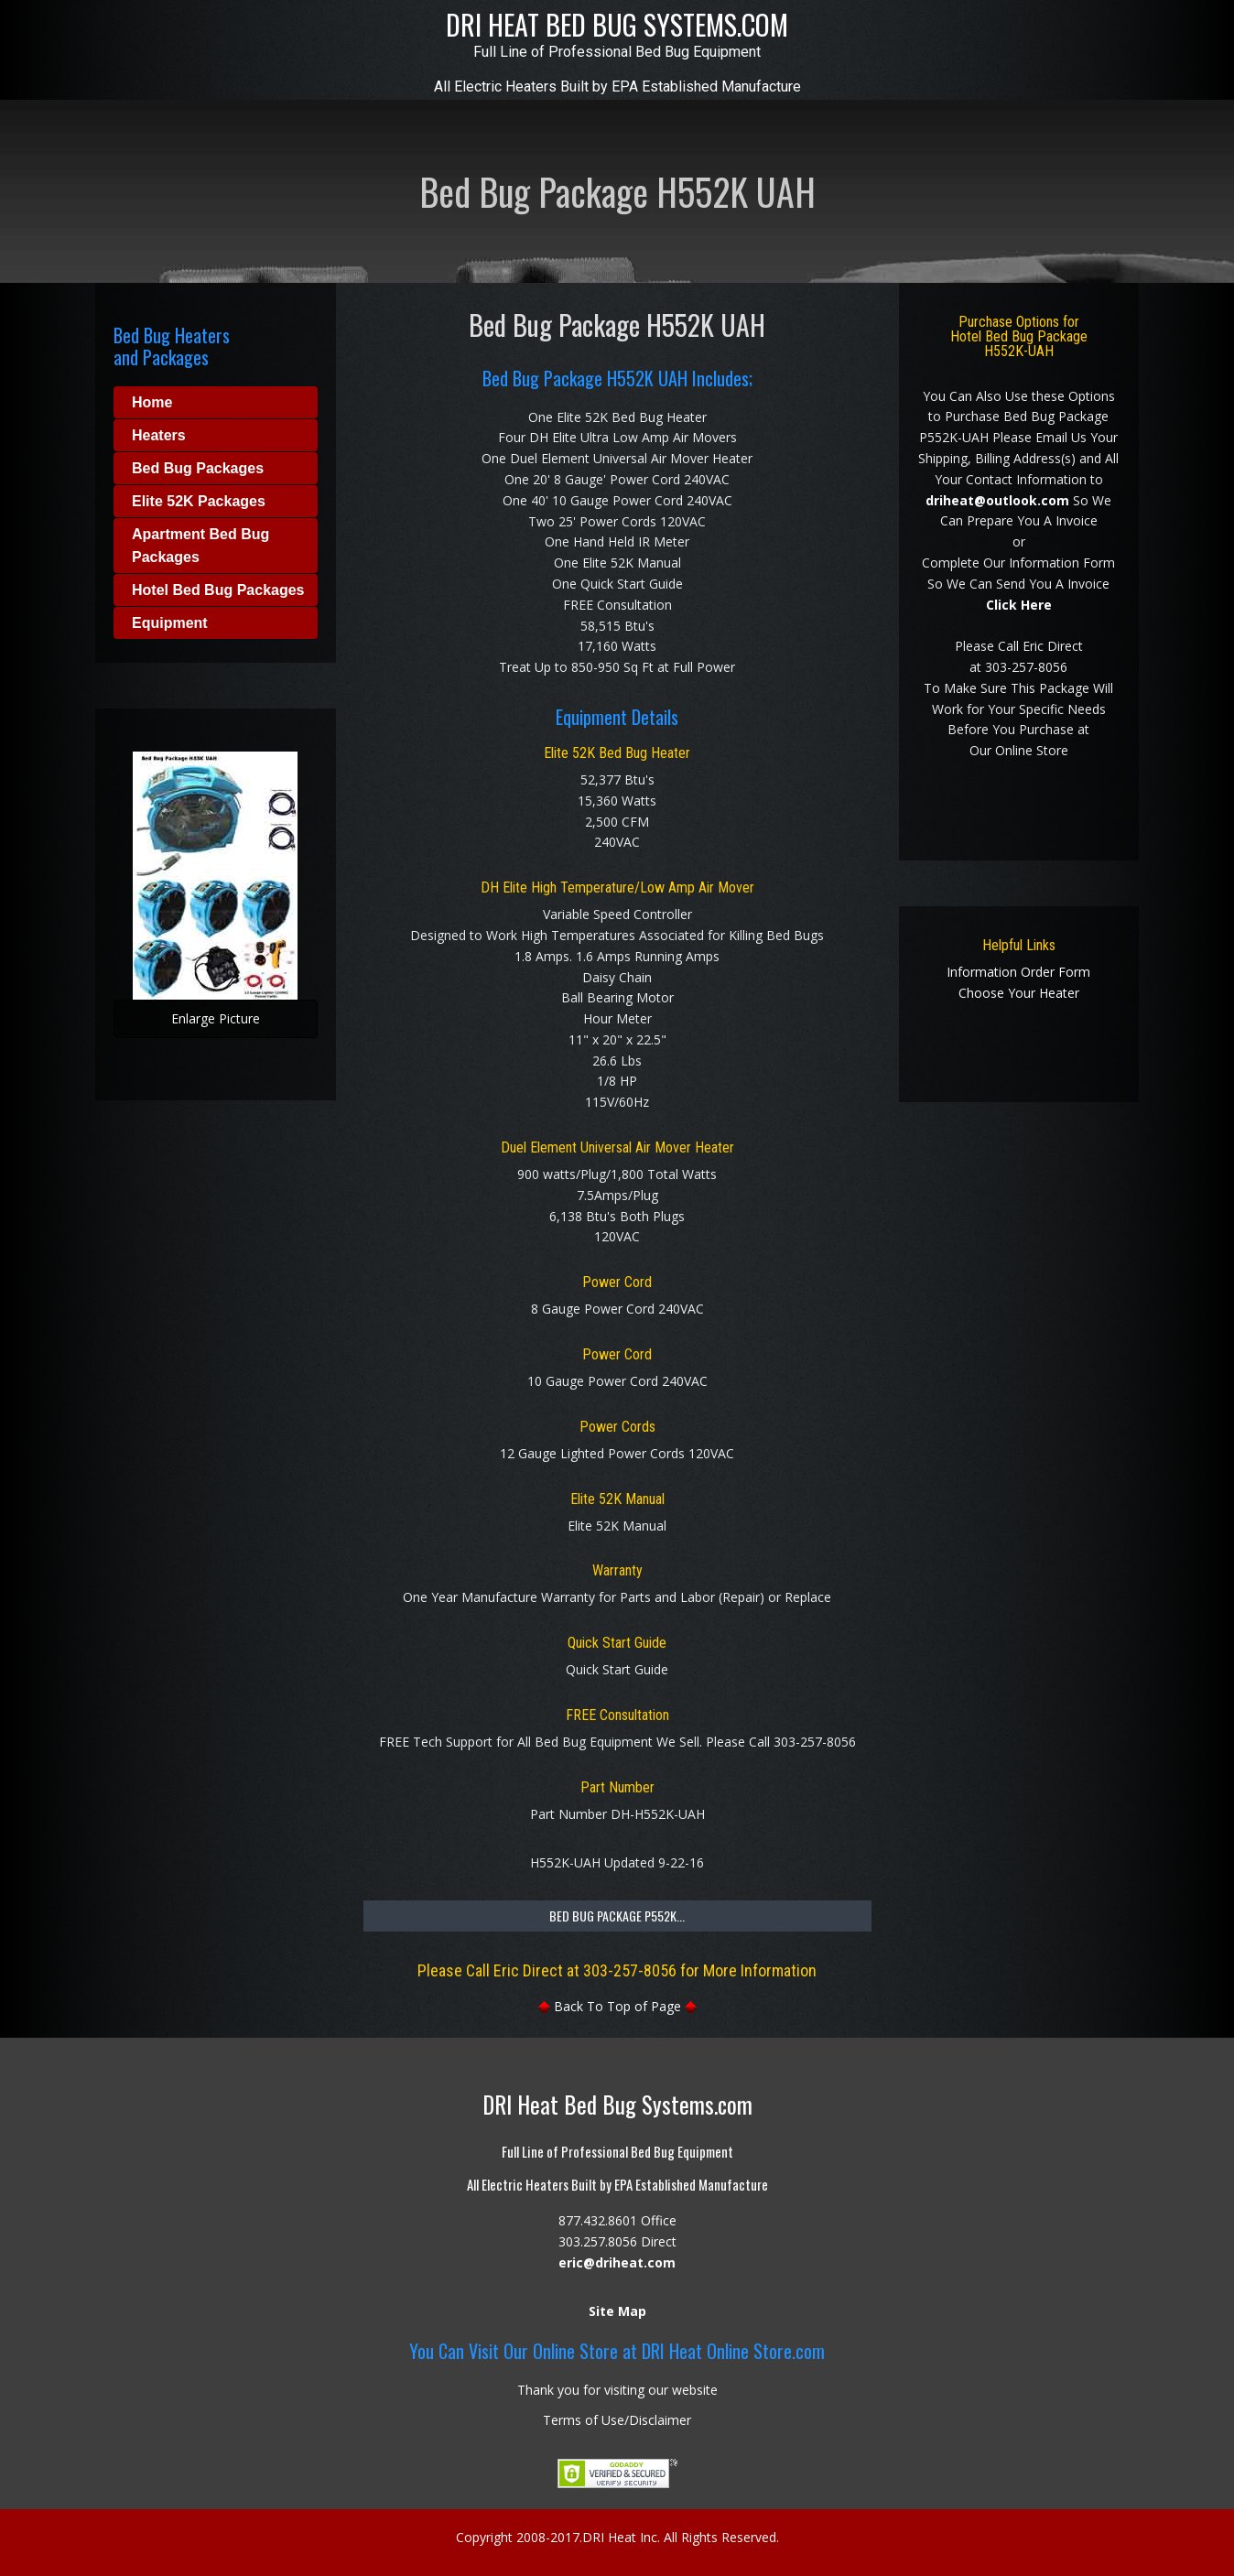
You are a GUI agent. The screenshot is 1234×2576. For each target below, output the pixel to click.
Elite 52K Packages (198, 501)
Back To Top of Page (617, 2006)
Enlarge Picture (187, 1024)
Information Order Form (1018, 971)
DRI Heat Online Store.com (733, 2351)
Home (152, 402)
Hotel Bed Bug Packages (218, 590)
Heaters (159, 435)
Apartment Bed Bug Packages (200, 545)
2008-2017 (547, 2537)
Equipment (170, 623)
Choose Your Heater (1018, 992)
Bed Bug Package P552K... (617, 1915)
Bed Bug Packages (198, 468)
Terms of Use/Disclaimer (617, 2420)
